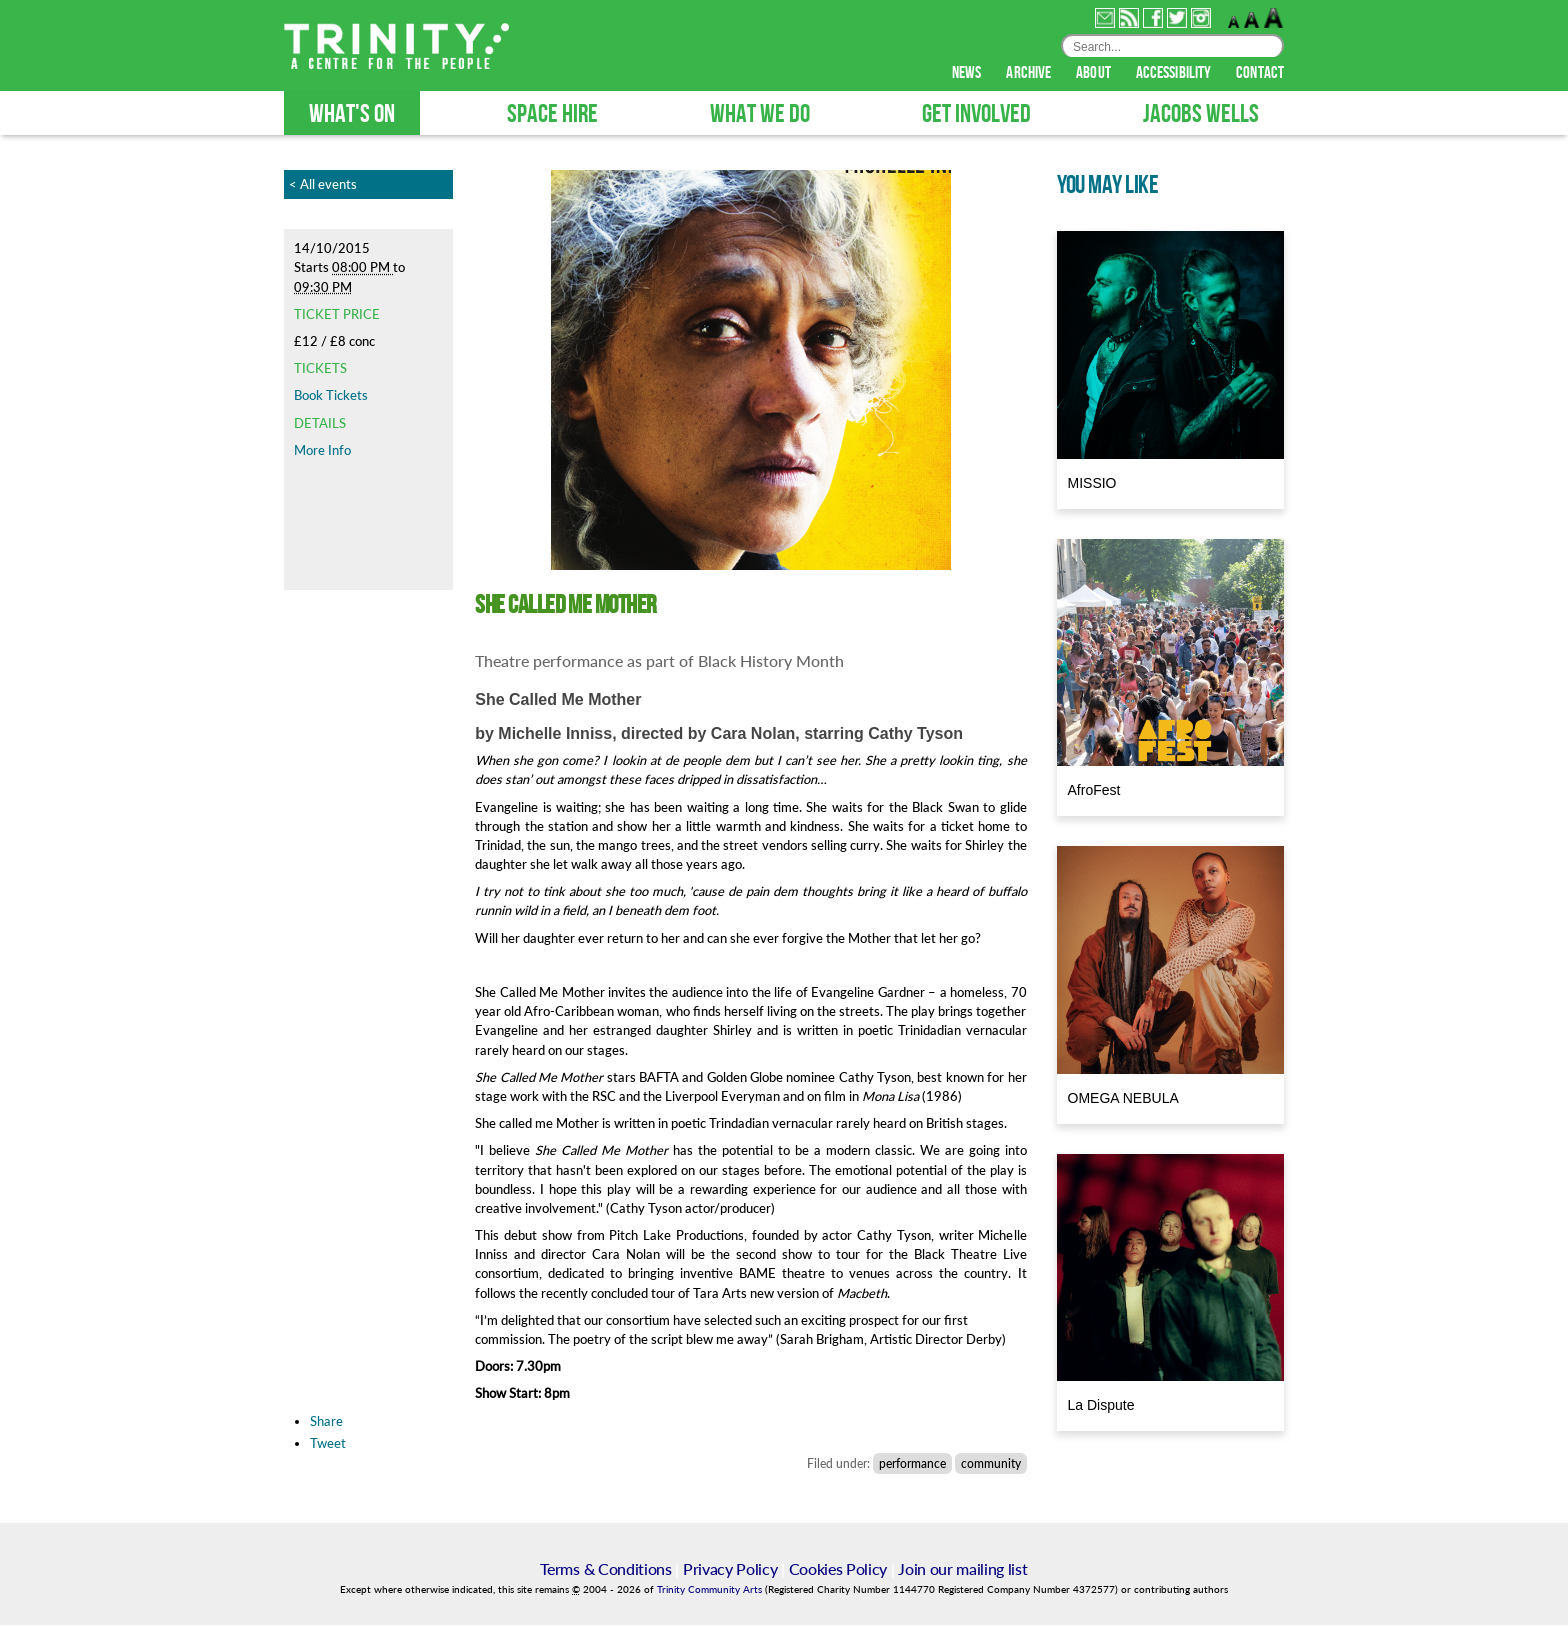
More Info (322, 451)
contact (1260, 74)
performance (912, 1464)
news (968, 74)
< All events (323, 185)
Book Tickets (331, 396)
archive (1030, 74)
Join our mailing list (962, 1569)
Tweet (328, 1444)
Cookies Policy (838, 1569)
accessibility (1175, 74)
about (1095, 74)
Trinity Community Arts (711, 1590)
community (991, 1464)
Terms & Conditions (605, 1569)
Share (326, 1422)
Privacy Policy (730, 1569)
